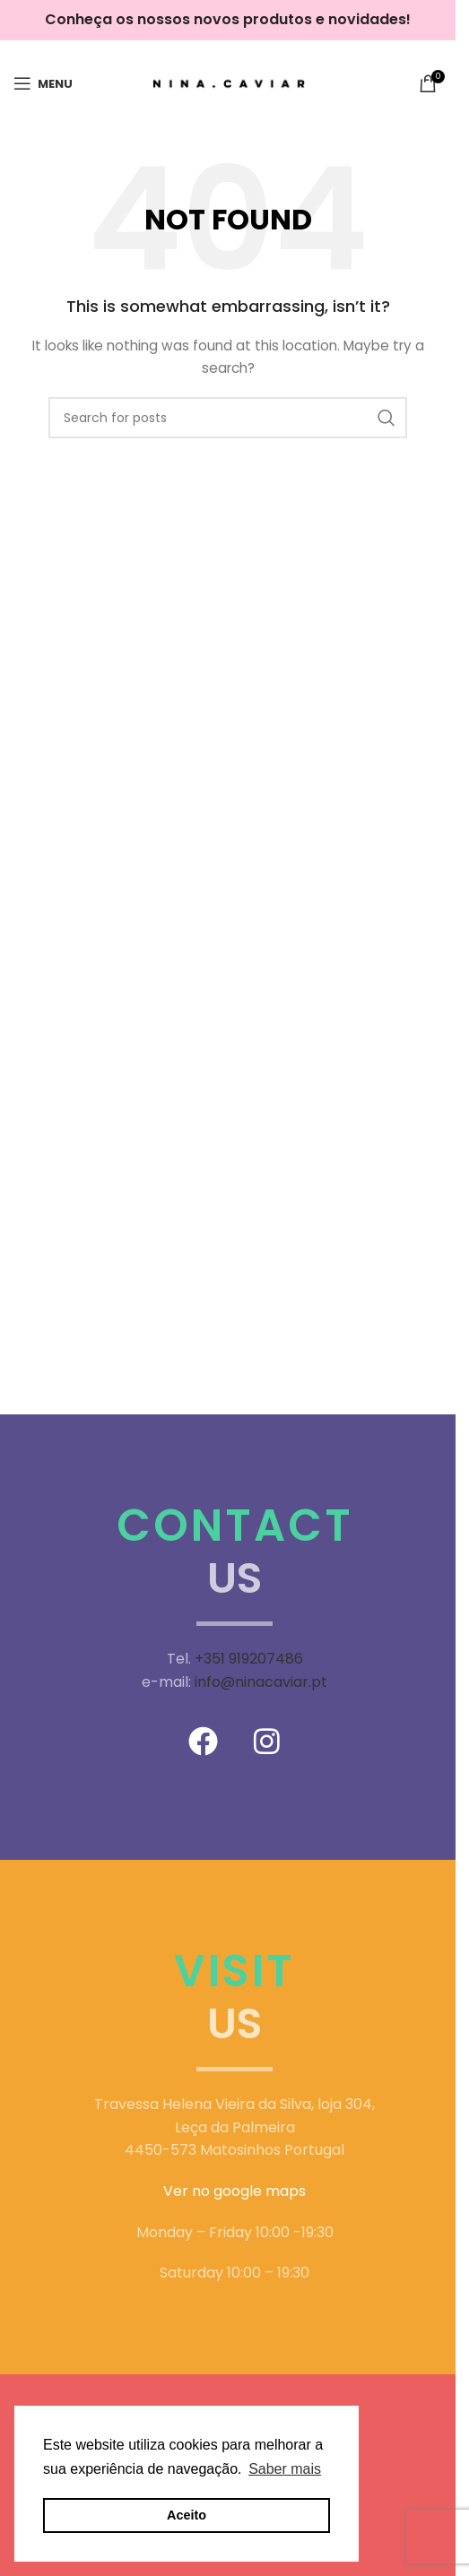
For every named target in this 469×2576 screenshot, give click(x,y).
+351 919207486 (249, 1658)
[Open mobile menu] (43, 83)
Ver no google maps (234, 2191)
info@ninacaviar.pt (261, 1682)
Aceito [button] (186, 2515)
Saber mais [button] (284, 2469)
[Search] (227, 417)
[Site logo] (228, 82)
